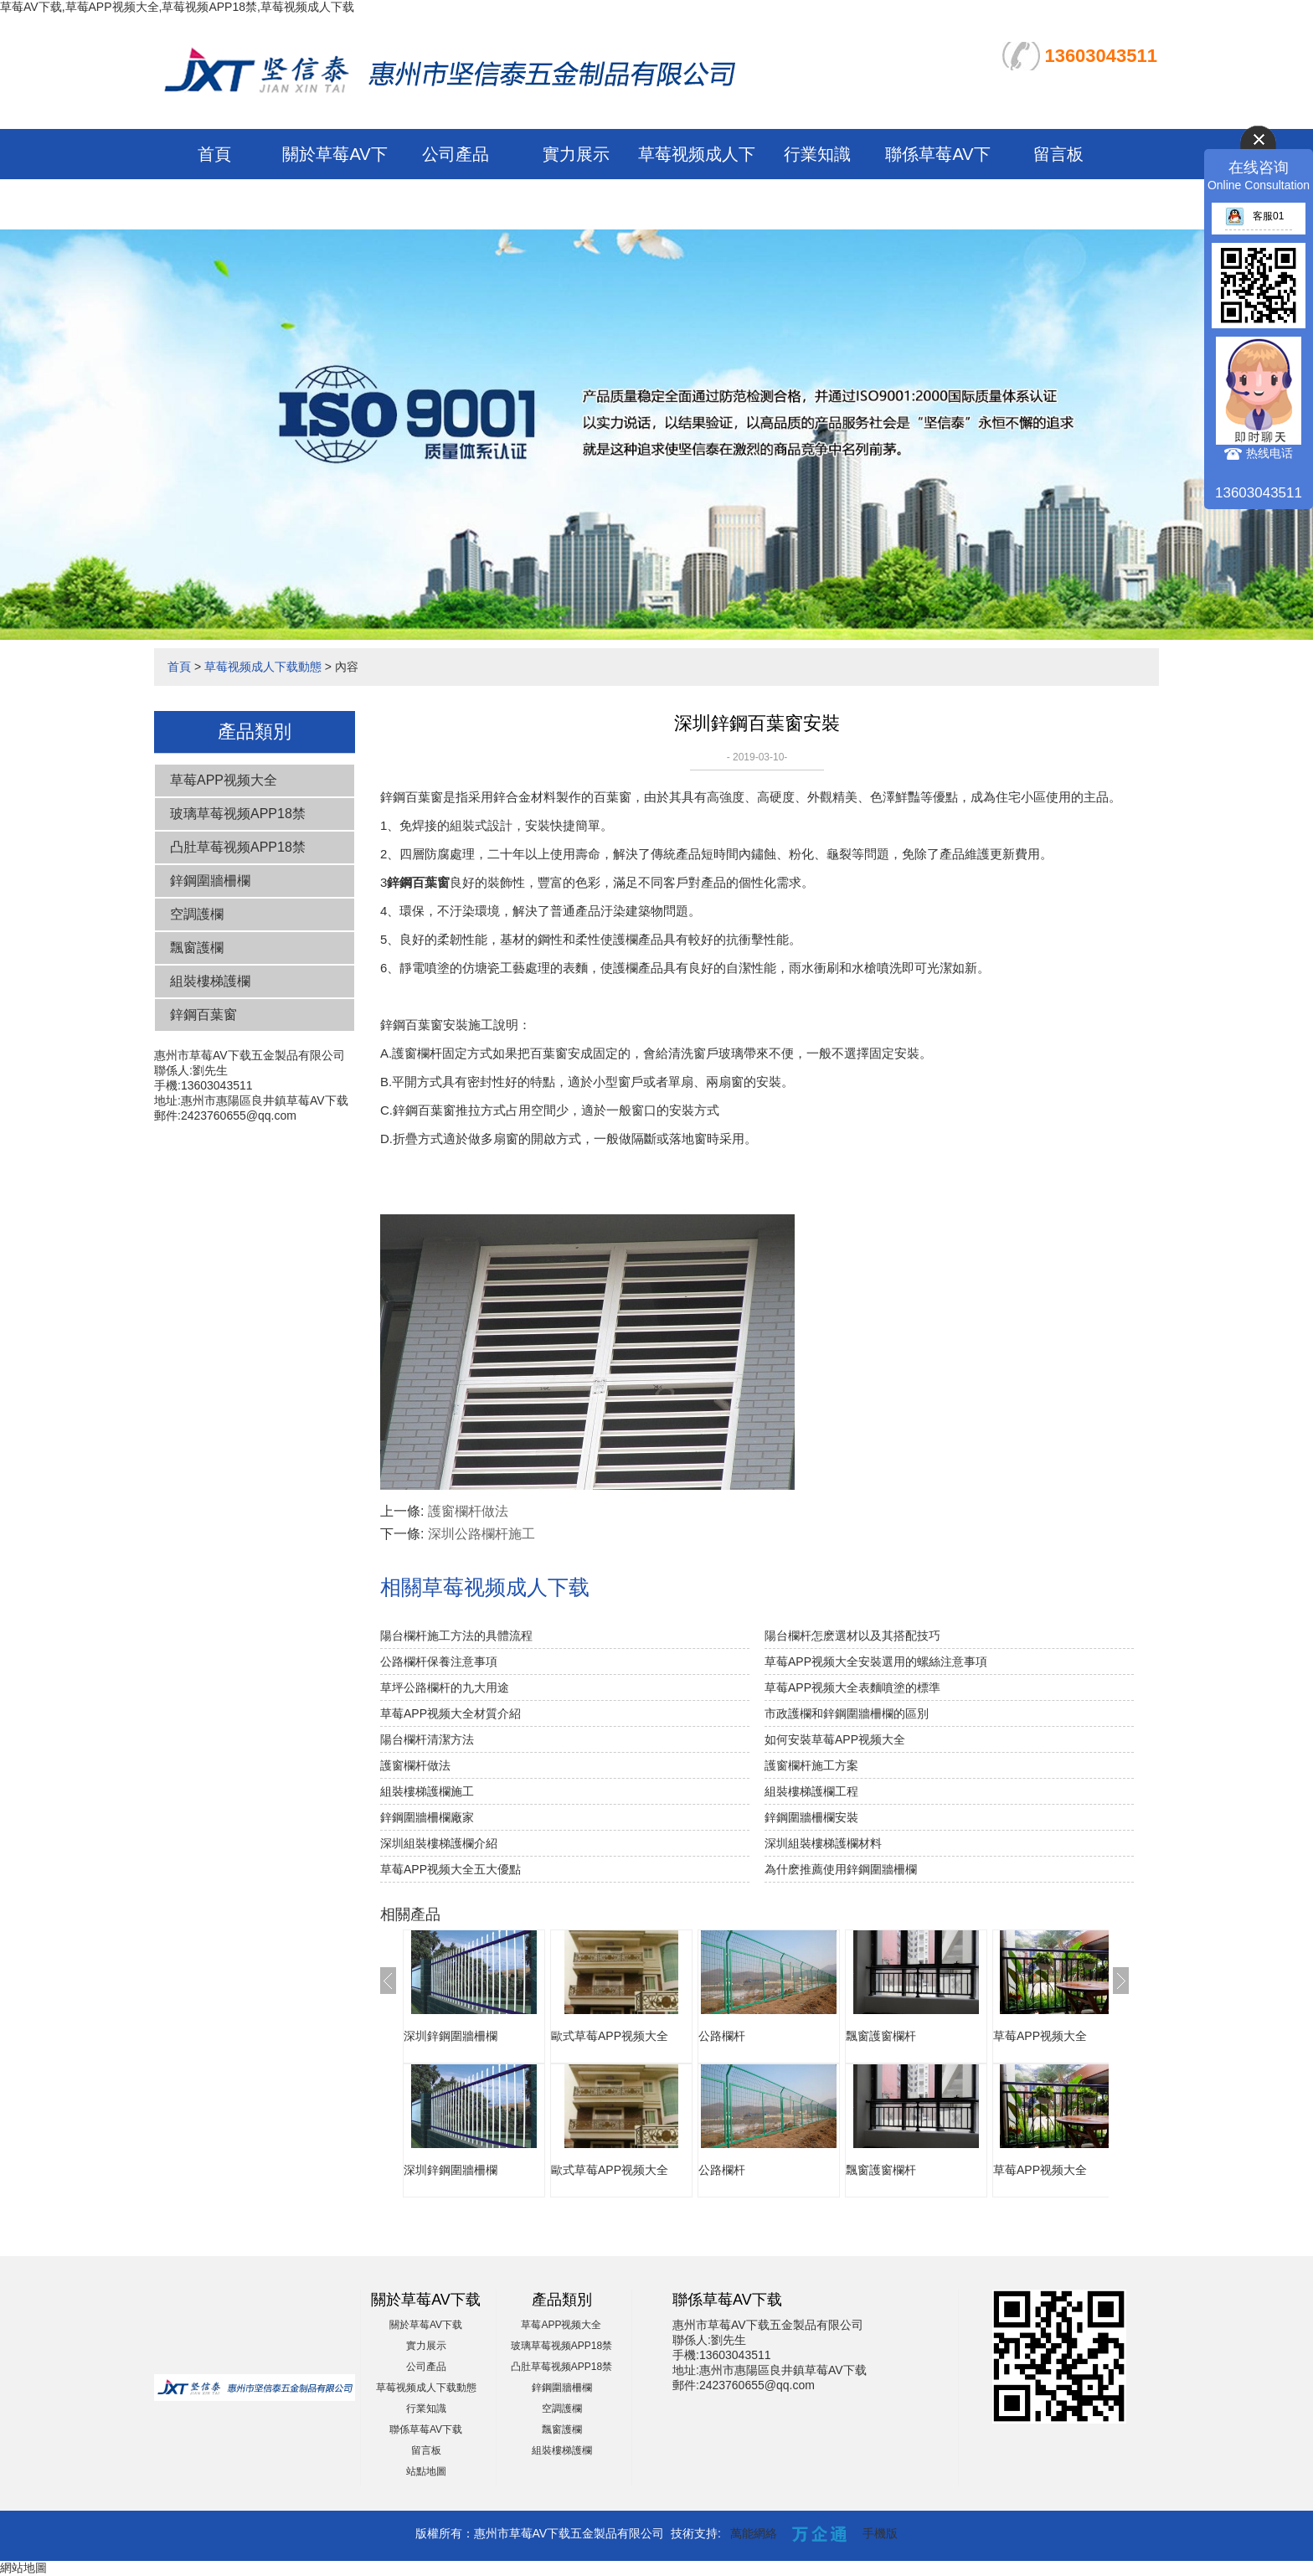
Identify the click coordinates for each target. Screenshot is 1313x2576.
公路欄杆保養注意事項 (438, 1661)
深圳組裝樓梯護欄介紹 (438, 1843)
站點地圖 (426, 2471)
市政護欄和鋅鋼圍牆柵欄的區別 (847, 1713)
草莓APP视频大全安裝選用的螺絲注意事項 (876, 1661)
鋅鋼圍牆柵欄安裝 (811, 1817)
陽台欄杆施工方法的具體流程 (456, 1635)
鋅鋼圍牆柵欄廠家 (427, 1817)
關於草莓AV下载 (425, 2325)
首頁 (214, 154)
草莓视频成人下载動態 (263, 666)
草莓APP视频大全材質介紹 (450, 1713)
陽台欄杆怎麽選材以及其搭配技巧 (852, 1635)
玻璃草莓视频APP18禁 (238, 813)
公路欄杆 (721, 2036)
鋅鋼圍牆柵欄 (210, 880)
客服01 (1254, 216)
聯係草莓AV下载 (425, 2429)
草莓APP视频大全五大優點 (450, 1869)
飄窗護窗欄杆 (881, 2036)
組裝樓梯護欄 (210, 981)
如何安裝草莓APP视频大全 (835, 1739)
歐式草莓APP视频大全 (609, 2036)
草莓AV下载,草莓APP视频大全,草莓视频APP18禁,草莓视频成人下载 (177, 6)
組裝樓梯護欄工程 (811, 1791)
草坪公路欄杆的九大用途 (444, 1687)
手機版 (880, 2533)
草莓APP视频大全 (223, 780)
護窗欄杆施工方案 (811, 1765)
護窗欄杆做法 (468, 1511)
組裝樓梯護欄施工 (427, 1791)
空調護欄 (197, 914)
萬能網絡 (753, 2533)
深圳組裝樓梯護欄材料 (823, 1843)
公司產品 (455, 154)
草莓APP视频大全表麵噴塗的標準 (852, 1687)
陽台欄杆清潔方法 (427, 1739)
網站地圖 (23, 2567)
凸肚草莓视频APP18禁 (238, 847)
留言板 (1058, 154)
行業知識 (817, 154)
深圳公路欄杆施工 (481, 1534)
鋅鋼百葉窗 (203, 1014)
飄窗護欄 (197, 947)
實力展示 (576, 154)
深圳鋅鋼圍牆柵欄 (450, 2036)
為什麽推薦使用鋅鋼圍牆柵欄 (841, 1869)
